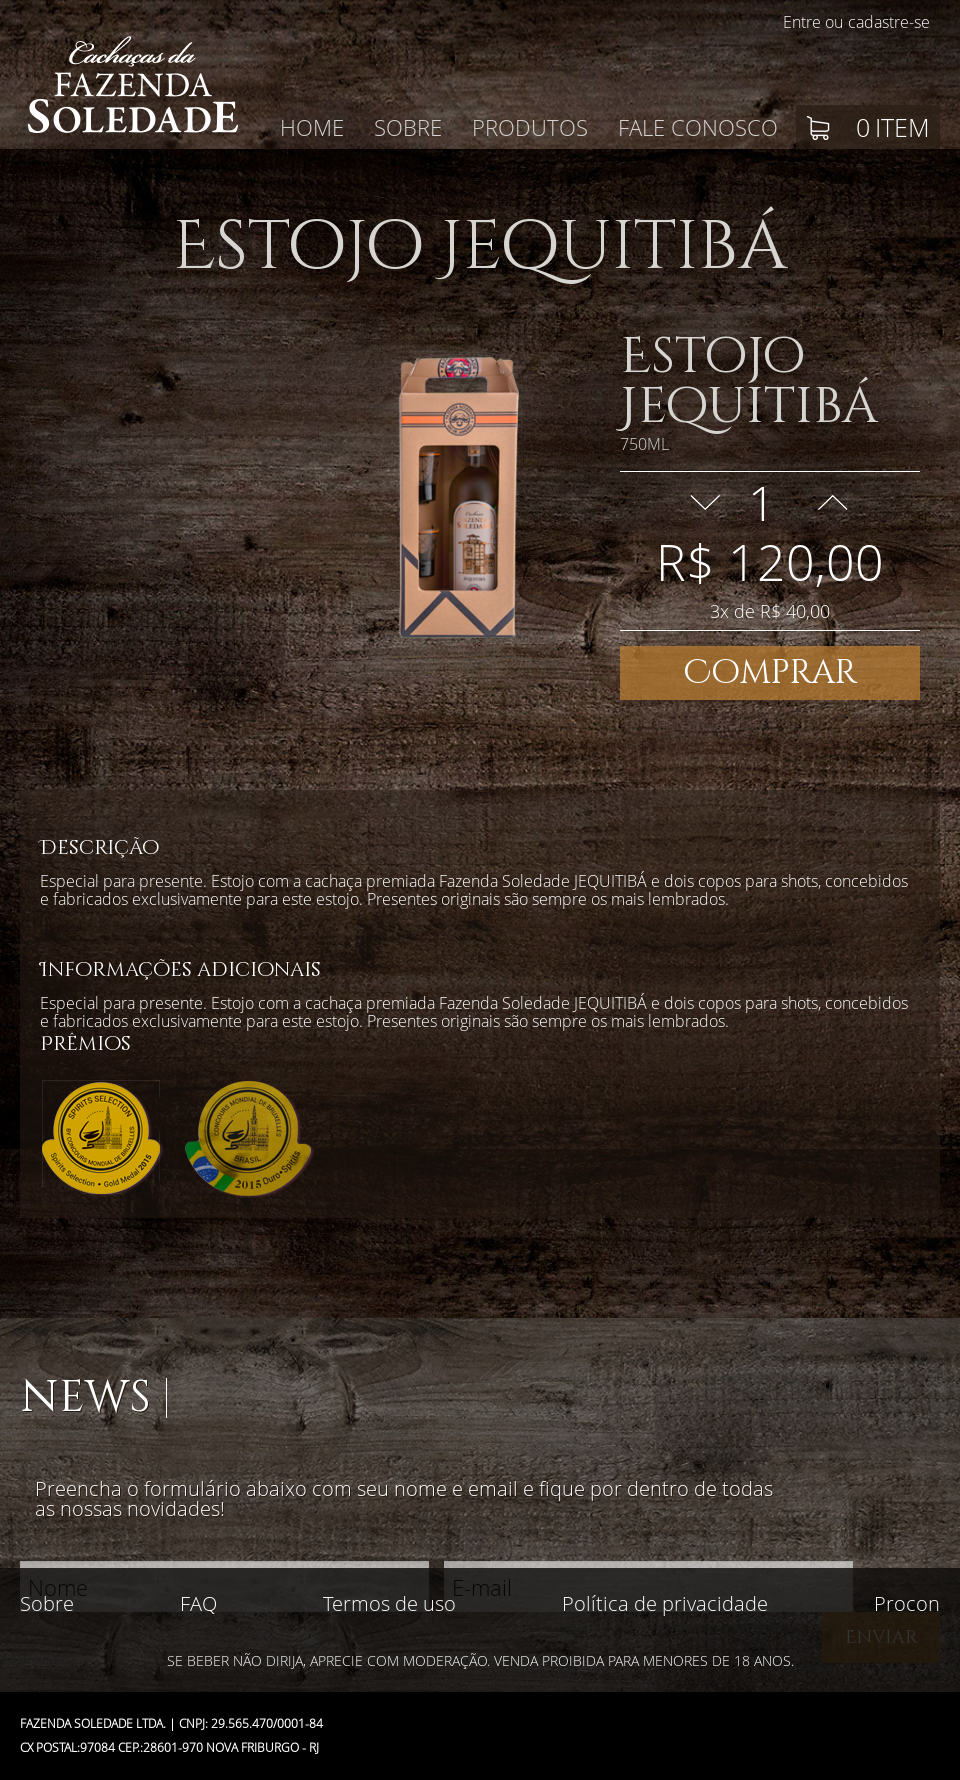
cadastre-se (889, 22)
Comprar (770, 673)
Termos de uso (389, 1603)
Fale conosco (698, 127)
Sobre (408, 127)
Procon (907, 1603)
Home (312, 127)
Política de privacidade (665, 1603)
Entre (802, 22)
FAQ (198, 1603)
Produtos (530, 127)
